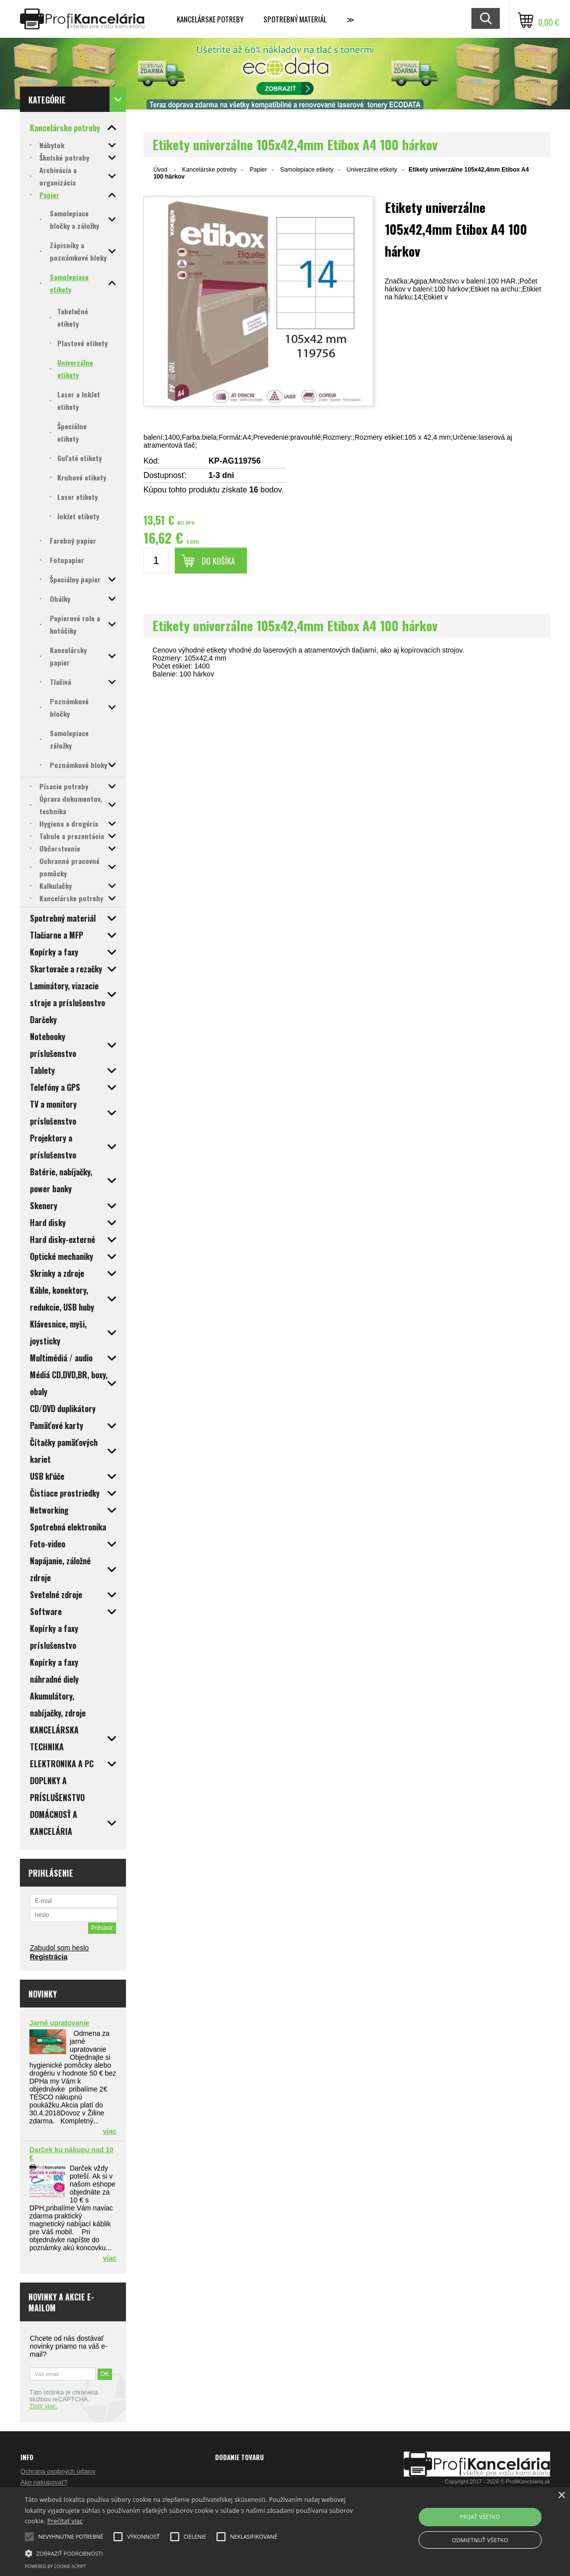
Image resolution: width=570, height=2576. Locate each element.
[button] (194, 2552)
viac (109, 2131)
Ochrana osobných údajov (58, 2471)
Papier (258, 169)
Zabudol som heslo (59, 1948)
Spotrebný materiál (295, 18)
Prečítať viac (65, 2521)
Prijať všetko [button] (480, 2516)
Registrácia (48, 1957)
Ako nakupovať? (44, 2482)
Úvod (160, 169)
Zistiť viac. (43, 2406)
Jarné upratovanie (59, 2023)
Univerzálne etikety (371, 169)
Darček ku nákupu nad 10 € (71, 2154)
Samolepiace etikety (307, 169)
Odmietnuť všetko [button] (480, 2540)
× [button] (561, 2495)
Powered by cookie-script (55, 2566)
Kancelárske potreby (210, 18)
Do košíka (218, 561)
